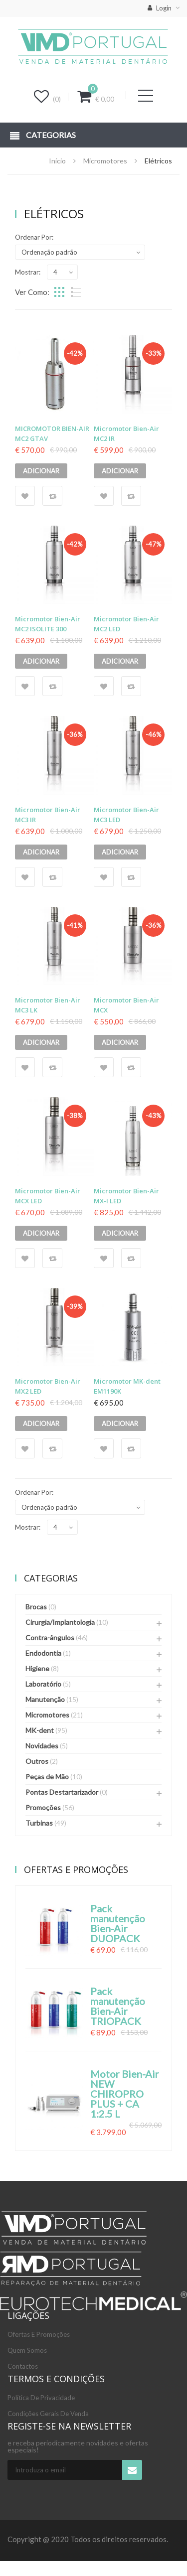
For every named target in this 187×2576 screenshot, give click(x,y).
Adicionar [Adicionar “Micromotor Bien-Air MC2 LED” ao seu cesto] (120, 661)
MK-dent (39, 1730)
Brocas (36, 1606)
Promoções (43, 1807)
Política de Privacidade (41, 2398)
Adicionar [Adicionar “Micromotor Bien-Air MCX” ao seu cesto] (120, 1042)
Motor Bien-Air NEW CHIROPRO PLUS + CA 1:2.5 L (124, 2094)
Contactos (22, 2366)
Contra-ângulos (49, 1637)
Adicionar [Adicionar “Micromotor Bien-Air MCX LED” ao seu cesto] (41, 1233)
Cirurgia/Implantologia (60, 1622)
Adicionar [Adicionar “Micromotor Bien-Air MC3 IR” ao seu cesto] (41, 852)
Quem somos (27, 2350)
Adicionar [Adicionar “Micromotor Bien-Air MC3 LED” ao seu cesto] (120, 852)
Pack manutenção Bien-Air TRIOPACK (117, 2006)
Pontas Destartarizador (61, 1792)
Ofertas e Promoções (38, 2334)
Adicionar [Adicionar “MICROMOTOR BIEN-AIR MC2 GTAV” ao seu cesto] (41, 471)
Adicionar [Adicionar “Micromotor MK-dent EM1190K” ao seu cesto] (120, 1424)
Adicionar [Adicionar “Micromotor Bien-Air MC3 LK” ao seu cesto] (41, 1042)
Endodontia (43, 1653)
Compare (52, 496)
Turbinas (39, 1823)
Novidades (41, 1745)
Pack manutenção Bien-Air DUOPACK (117, 1923)
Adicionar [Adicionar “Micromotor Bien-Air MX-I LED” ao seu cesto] (120, 1233)
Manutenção (45, 1699)
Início (57, 160)
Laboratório (43, 1684)
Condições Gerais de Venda (48, 2414)
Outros (36, 1761)
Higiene (37, 1668)
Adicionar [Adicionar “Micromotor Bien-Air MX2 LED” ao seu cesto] (41, 1424)
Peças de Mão (47, 1776)
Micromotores (105, 160)
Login (160, 7)
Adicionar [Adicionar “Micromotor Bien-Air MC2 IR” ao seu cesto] (120, 471)
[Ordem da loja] (80, 252)
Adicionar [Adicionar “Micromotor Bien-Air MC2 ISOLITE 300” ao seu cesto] (41, 661)
